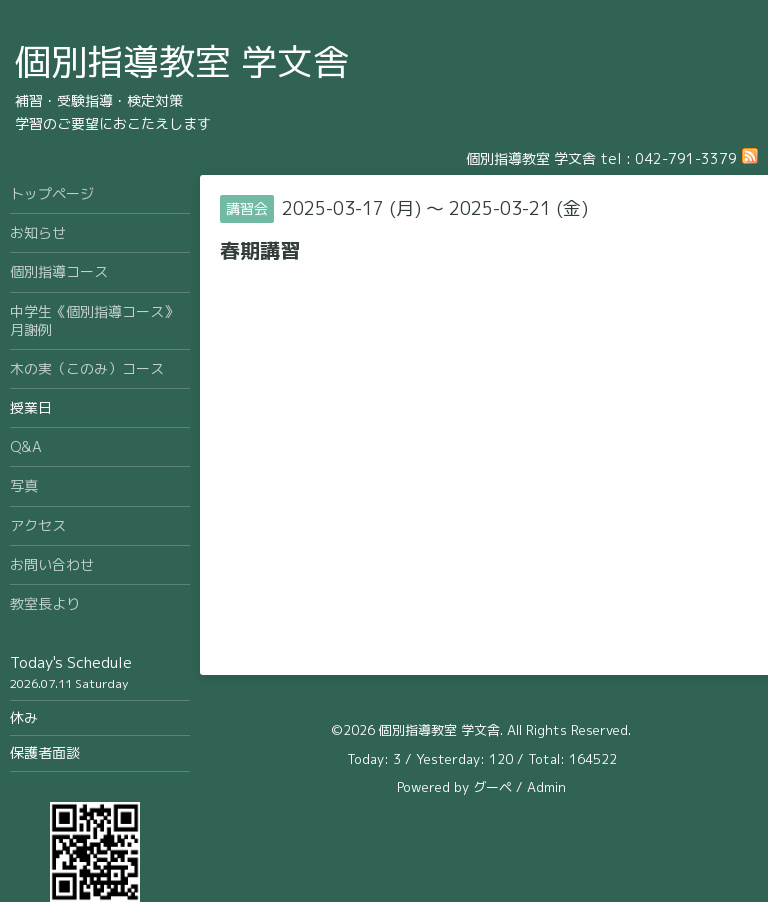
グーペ (492, 787)
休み (24, 717)
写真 (24, 485)
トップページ (52, 193)
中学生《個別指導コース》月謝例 (94, 320)
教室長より (45, 603)
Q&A (26, 446)
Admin (546, 787)
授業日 (31, 407)
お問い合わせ (52, 564)
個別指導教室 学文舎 (182, 61)
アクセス (38, 525)
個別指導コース (59, 271)
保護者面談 (45, 752)
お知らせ (38, 232)
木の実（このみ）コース (87, 368)
